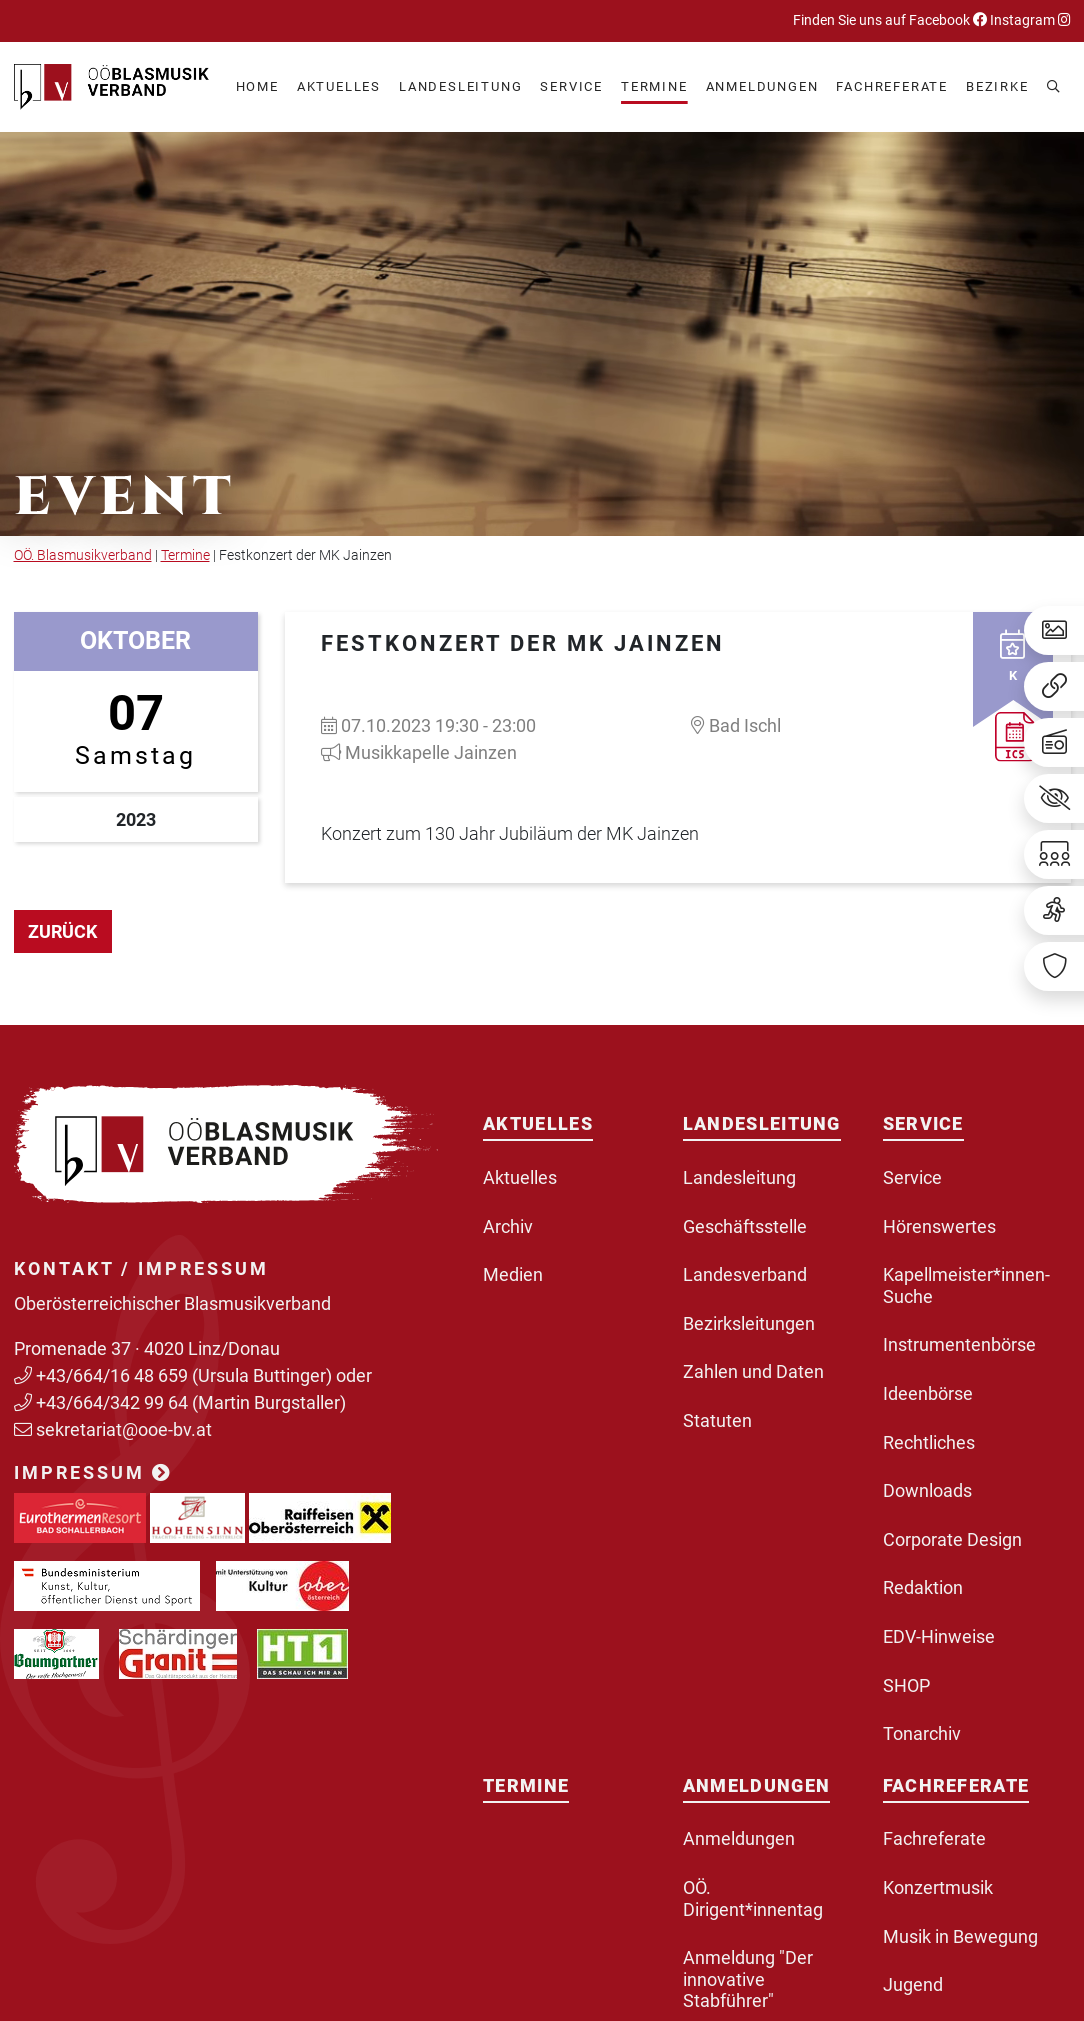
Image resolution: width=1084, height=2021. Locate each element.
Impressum (93, 1472)
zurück (62, 931)
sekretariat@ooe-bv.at (126, 1429)
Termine (185, 555)
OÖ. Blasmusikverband (83, 555)
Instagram (1029, 20)
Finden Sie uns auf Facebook (890, 20)
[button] (339, 87)
